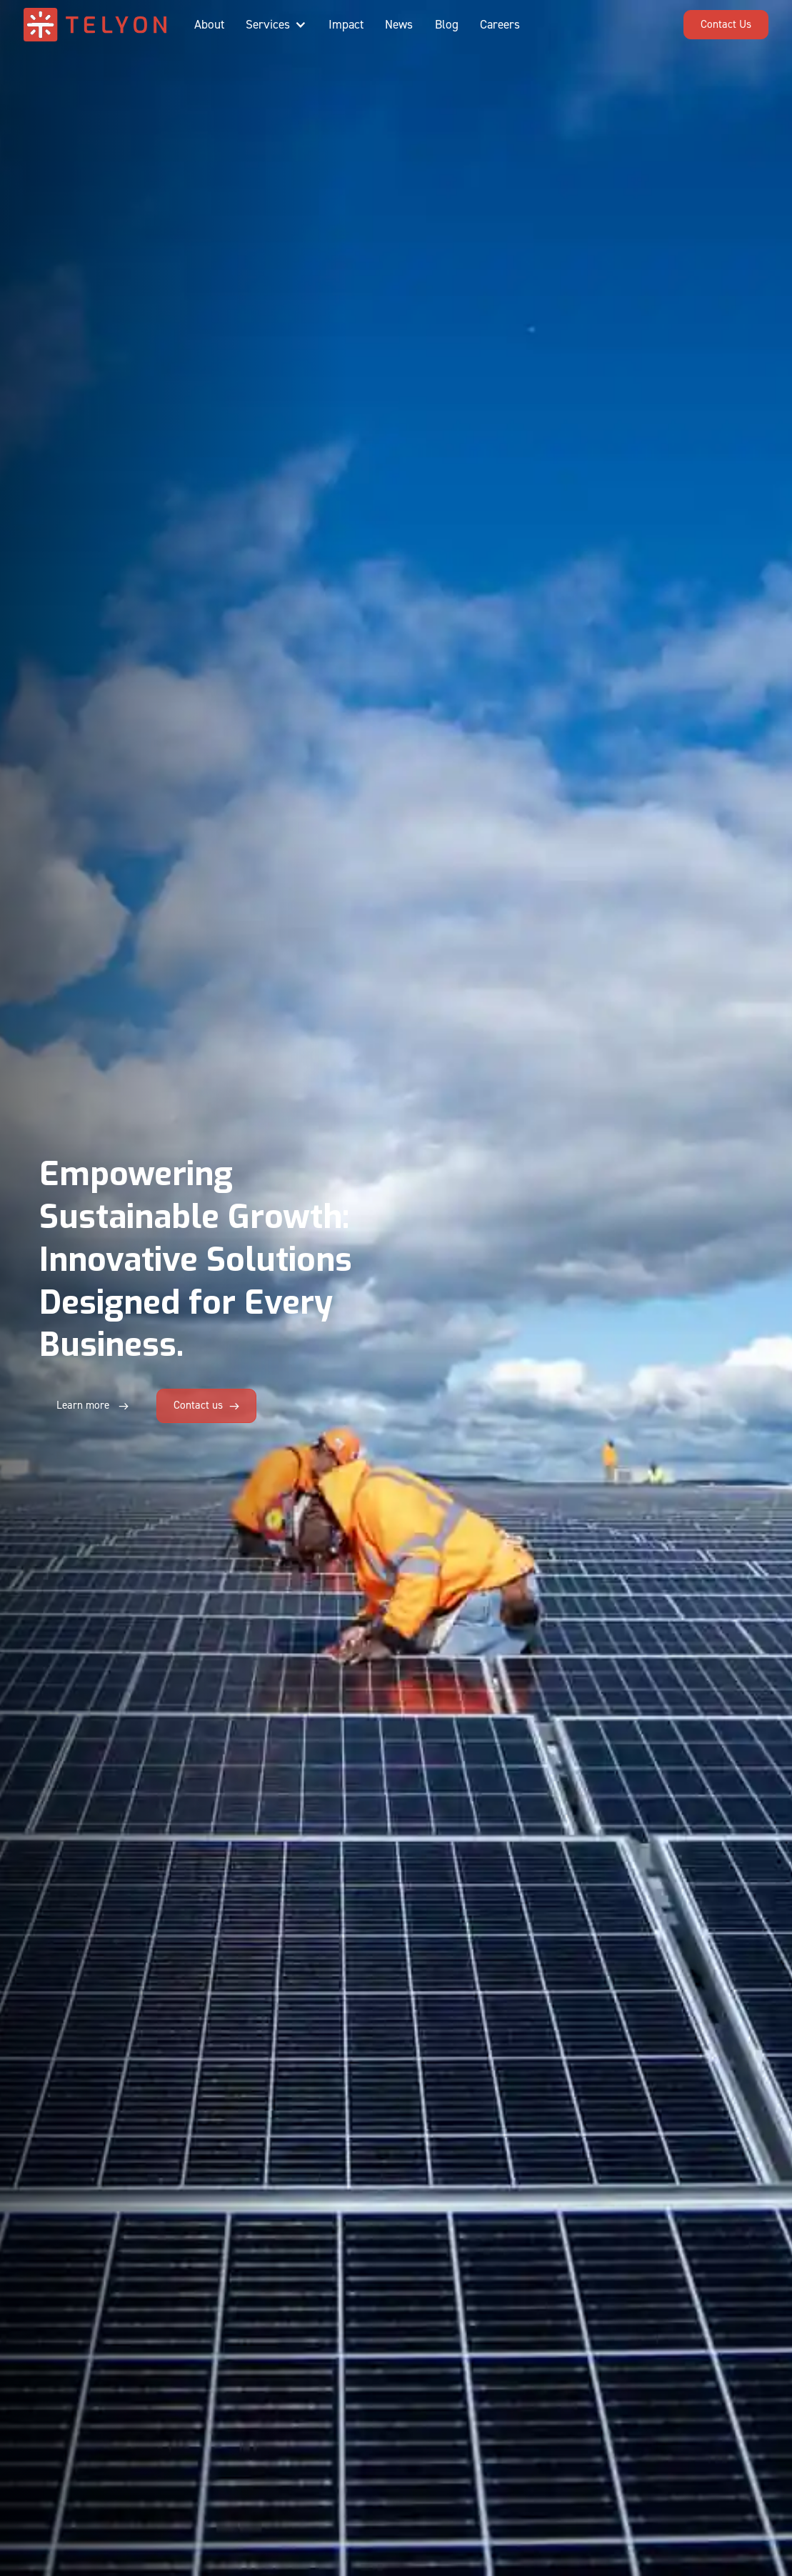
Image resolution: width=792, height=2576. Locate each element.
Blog (446, 24)
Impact (346, 24)
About (209, 24)
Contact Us (726, 24)
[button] (276, 24)
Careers (500, 24)
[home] (95, 24)
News (399, 24)
